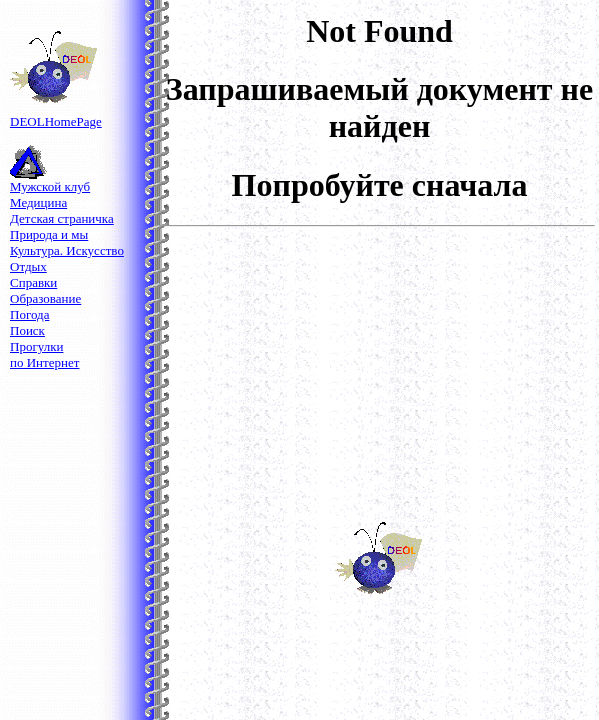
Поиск (27, 330)
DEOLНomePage (56, 115)
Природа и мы (49, 234)
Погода (29, 314)
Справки (33, 282)
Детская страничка (62, 218)
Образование (45, 298)
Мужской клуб (50, 186)
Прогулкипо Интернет (44, 354)
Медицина (38, 202)
